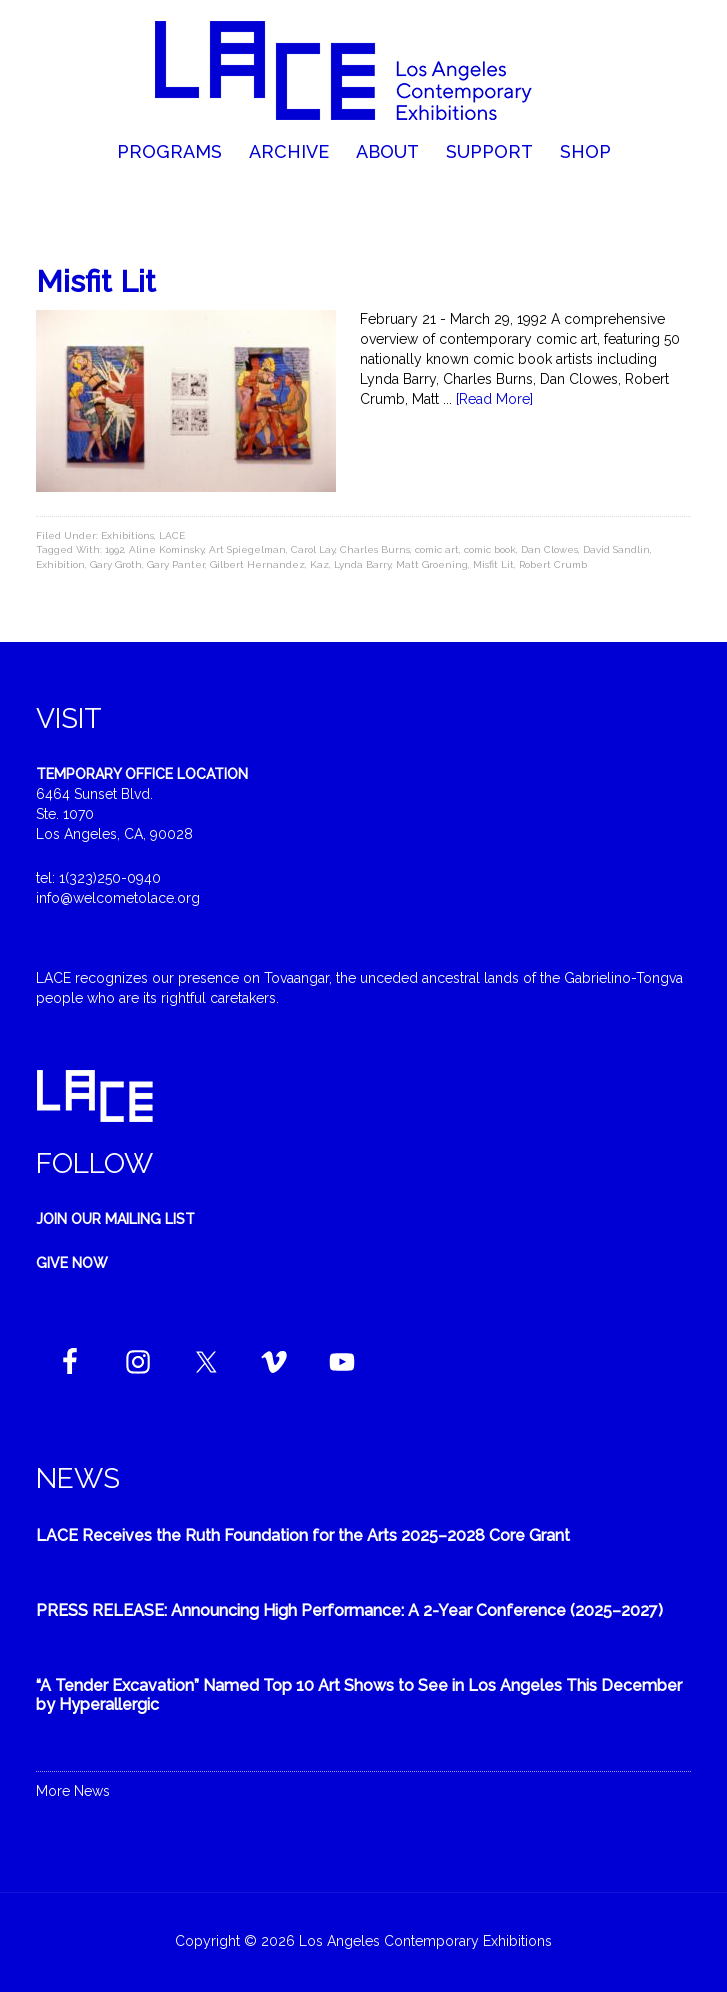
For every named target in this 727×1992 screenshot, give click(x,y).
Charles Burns (375, 549)
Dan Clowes (549, 549)
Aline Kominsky (166, 549)
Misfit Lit (96, 281)
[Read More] (494, 399)
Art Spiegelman (247, 549)
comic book (490, 549)
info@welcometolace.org (118, 898)
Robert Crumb (553, 564)
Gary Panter (176, 564)
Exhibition (60, 564)
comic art (437, 549)
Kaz (319, 564)
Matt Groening (432, 564)
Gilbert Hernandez (257, 564)
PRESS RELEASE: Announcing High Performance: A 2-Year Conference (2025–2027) (349, 1610)
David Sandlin (616, 549)
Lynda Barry (362, 564)
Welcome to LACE (363, 70)
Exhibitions (127, 535)
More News (73, 1791)
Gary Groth (116, 564)
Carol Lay (313, 549)
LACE (172, 535)
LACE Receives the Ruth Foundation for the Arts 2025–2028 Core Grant (303, 1535)
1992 (114, 549)
